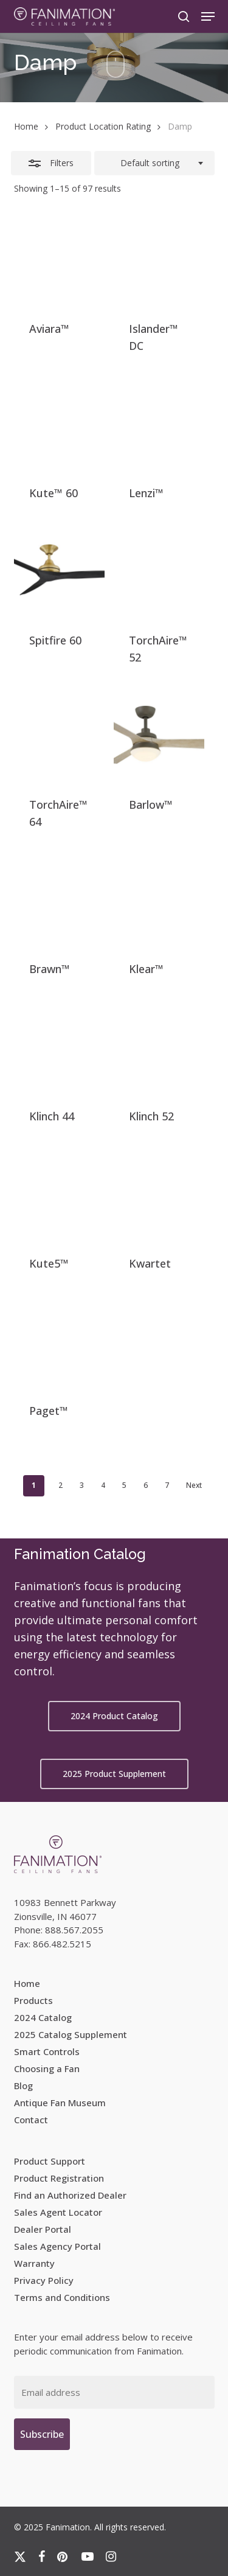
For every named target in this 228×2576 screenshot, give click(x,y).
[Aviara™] (59, 259)
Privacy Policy (44, 2280)
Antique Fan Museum (60, 2102)
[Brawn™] (59, 899)
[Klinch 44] (59, 1047)
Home (26, 126)
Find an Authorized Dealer (70, 2195)
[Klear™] (159, 899)
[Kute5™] (59, 1194)
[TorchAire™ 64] (59, 735)
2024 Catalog (43, 2017)
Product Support (49, 2161)
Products (33, 2000)
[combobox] (154, 163)
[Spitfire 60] (59, 571)
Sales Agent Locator (58, 2212)
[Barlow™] (159, 735)
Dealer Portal (42, 2229)
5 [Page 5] (124, 1485)
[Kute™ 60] (59, 424)
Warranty (34, 2263)
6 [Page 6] (145, 1485)
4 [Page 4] (103, 1485)
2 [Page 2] (60, 1485)
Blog (23, 2085)
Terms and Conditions (62, 2297)
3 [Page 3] (82, 1485)
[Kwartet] (159, 1194)
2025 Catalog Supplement (70, 2034)
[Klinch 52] (159, 1047)
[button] (208, 16)
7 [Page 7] (167, 1485)
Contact (31, 2120)
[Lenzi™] (159, 424)
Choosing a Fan (47, 2068)
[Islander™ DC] (159, 259)
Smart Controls (47, 2051)
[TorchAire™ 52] (159, 571)
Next (194, 1485)
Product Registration (59, 2178)
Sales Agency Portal (57, 2246)
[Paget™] (59, 1341)
